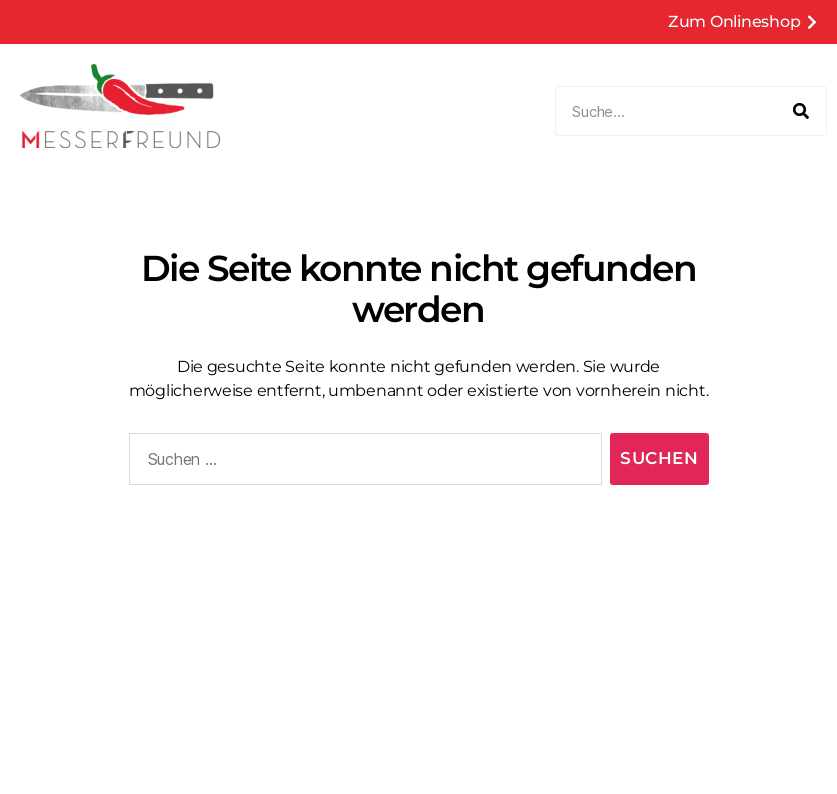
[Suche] (801, 111)
